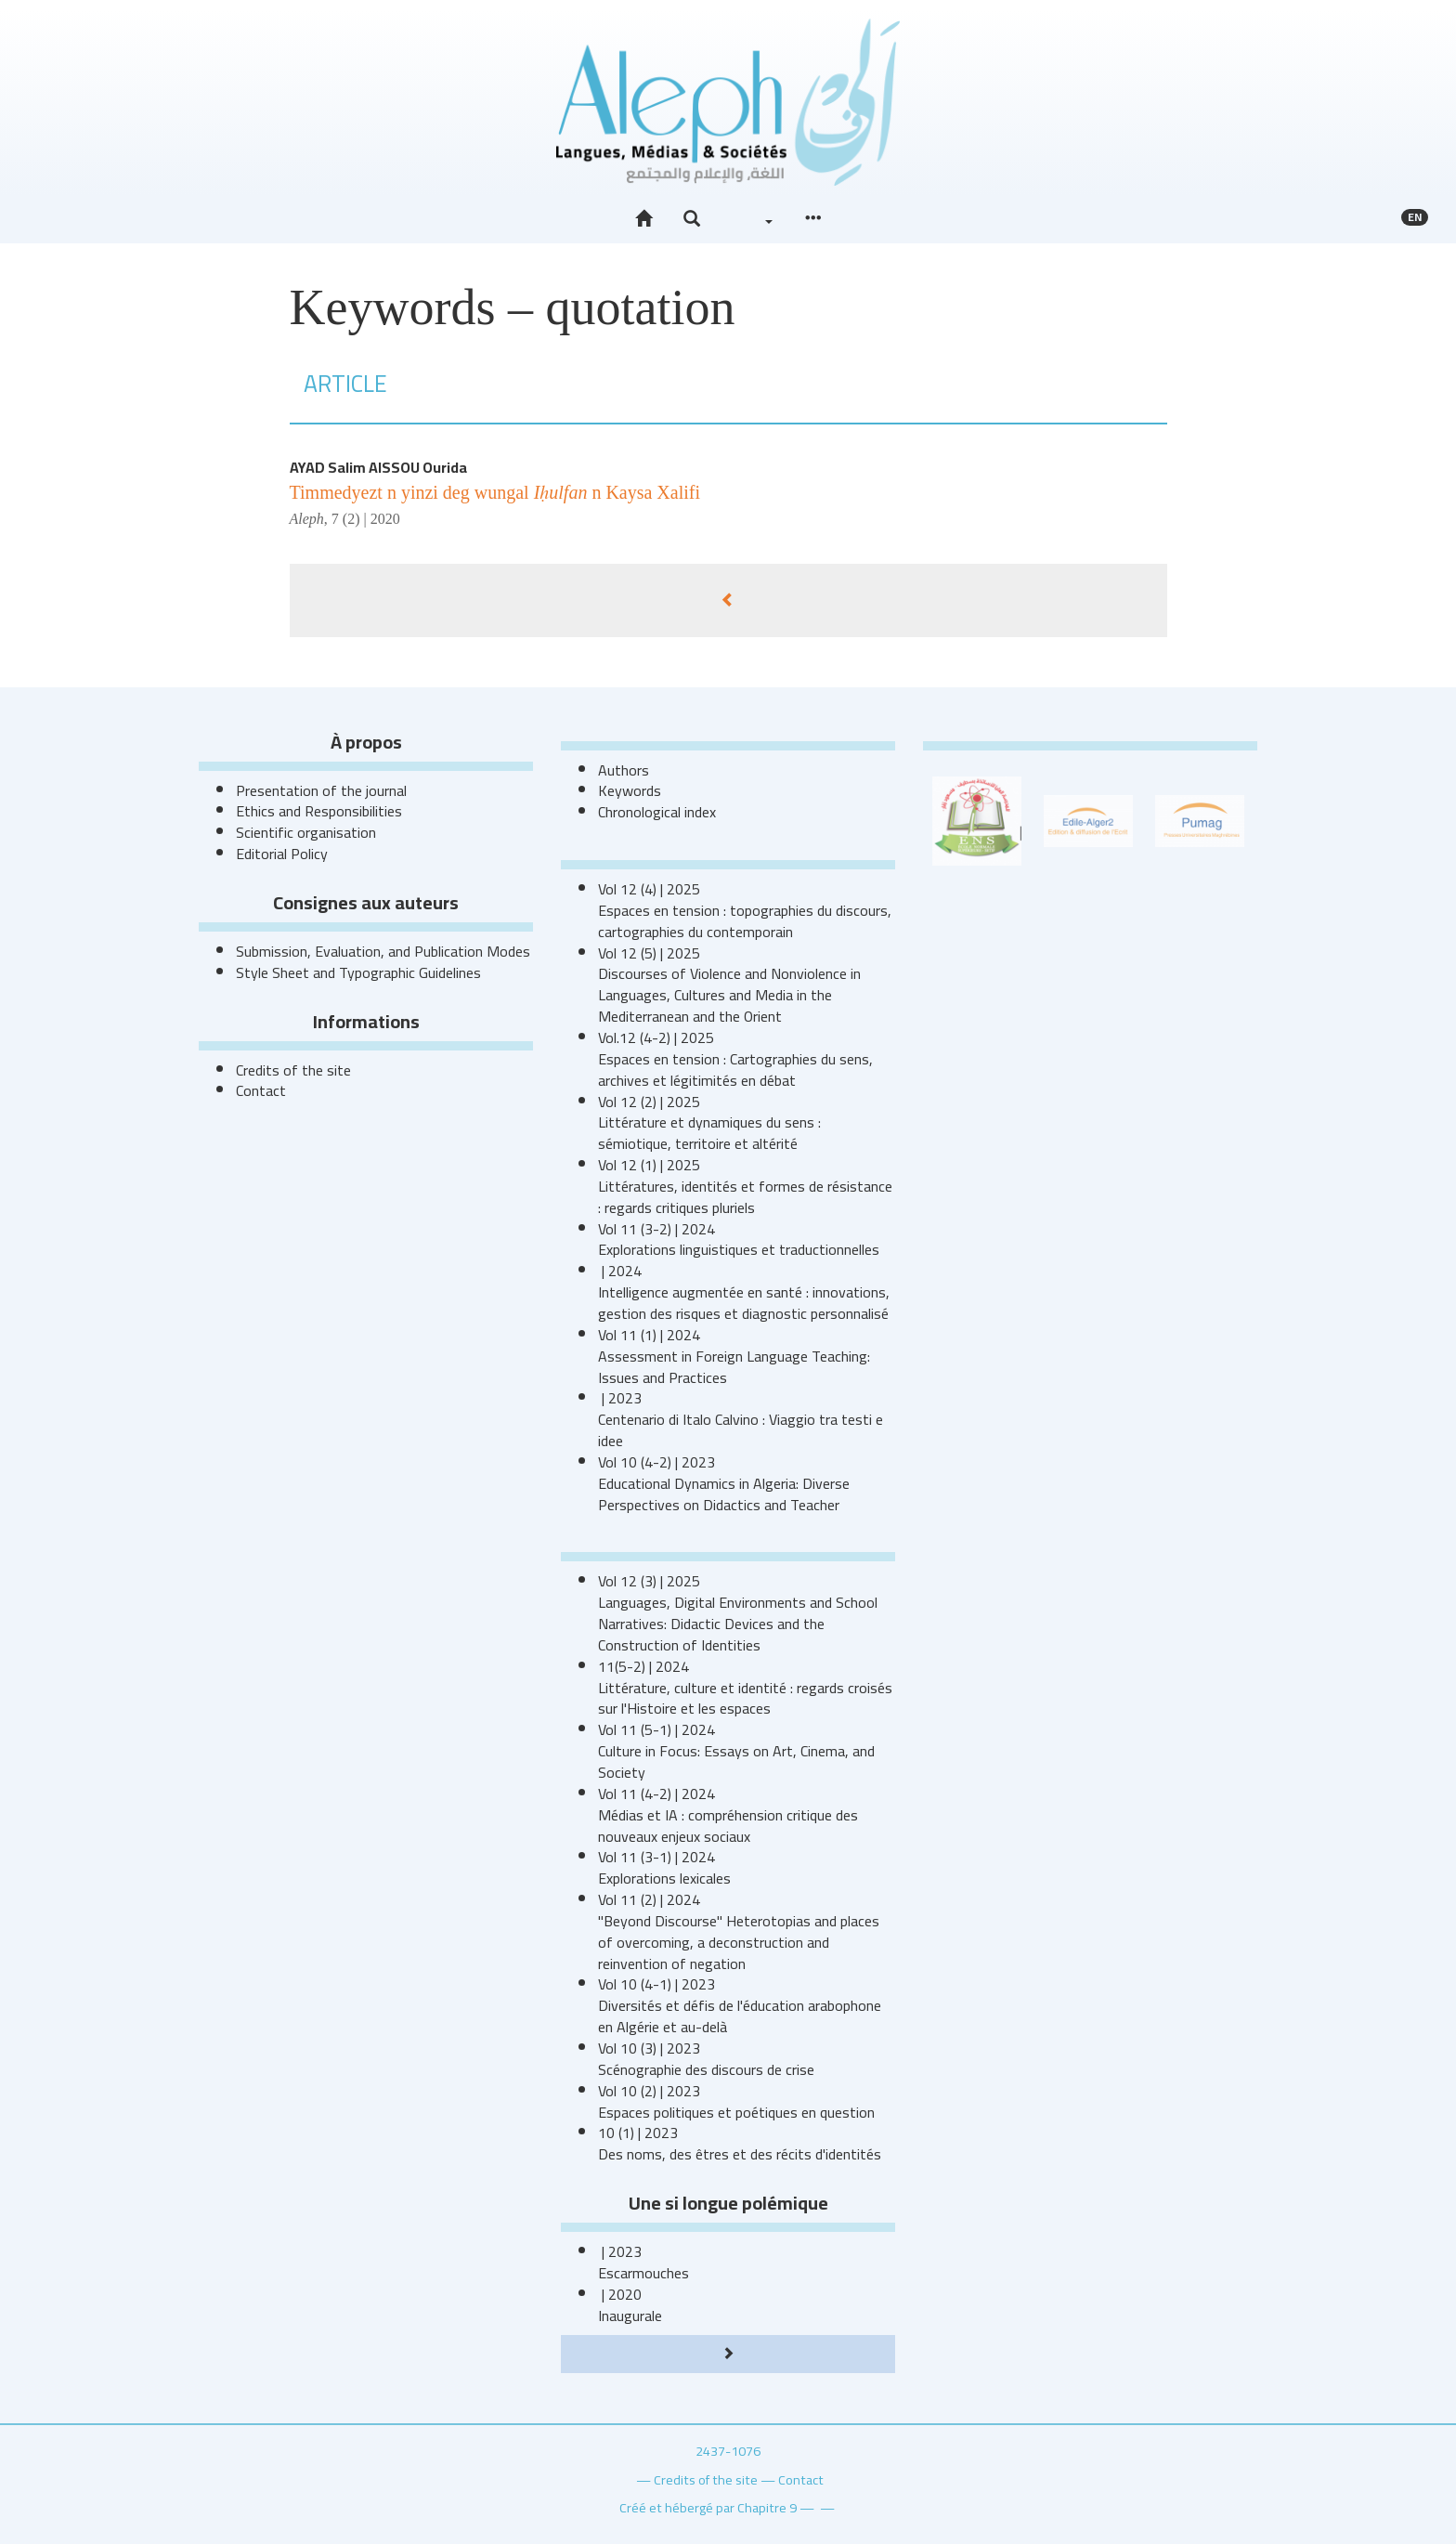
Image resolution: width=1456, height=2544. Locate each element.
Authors (623, 770)
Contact (261, 1090)
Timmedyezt (495, 492)
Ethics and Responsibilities (319, 811)
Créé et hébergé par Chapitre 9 (708, 2507)
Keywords (629, 790)
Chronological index (657, 812)
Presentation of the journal (321, 790)
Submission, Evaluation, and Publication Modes (383, 951)
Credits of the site (293, 1070)
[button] (692, 219)
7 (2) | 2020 (366, 519)
